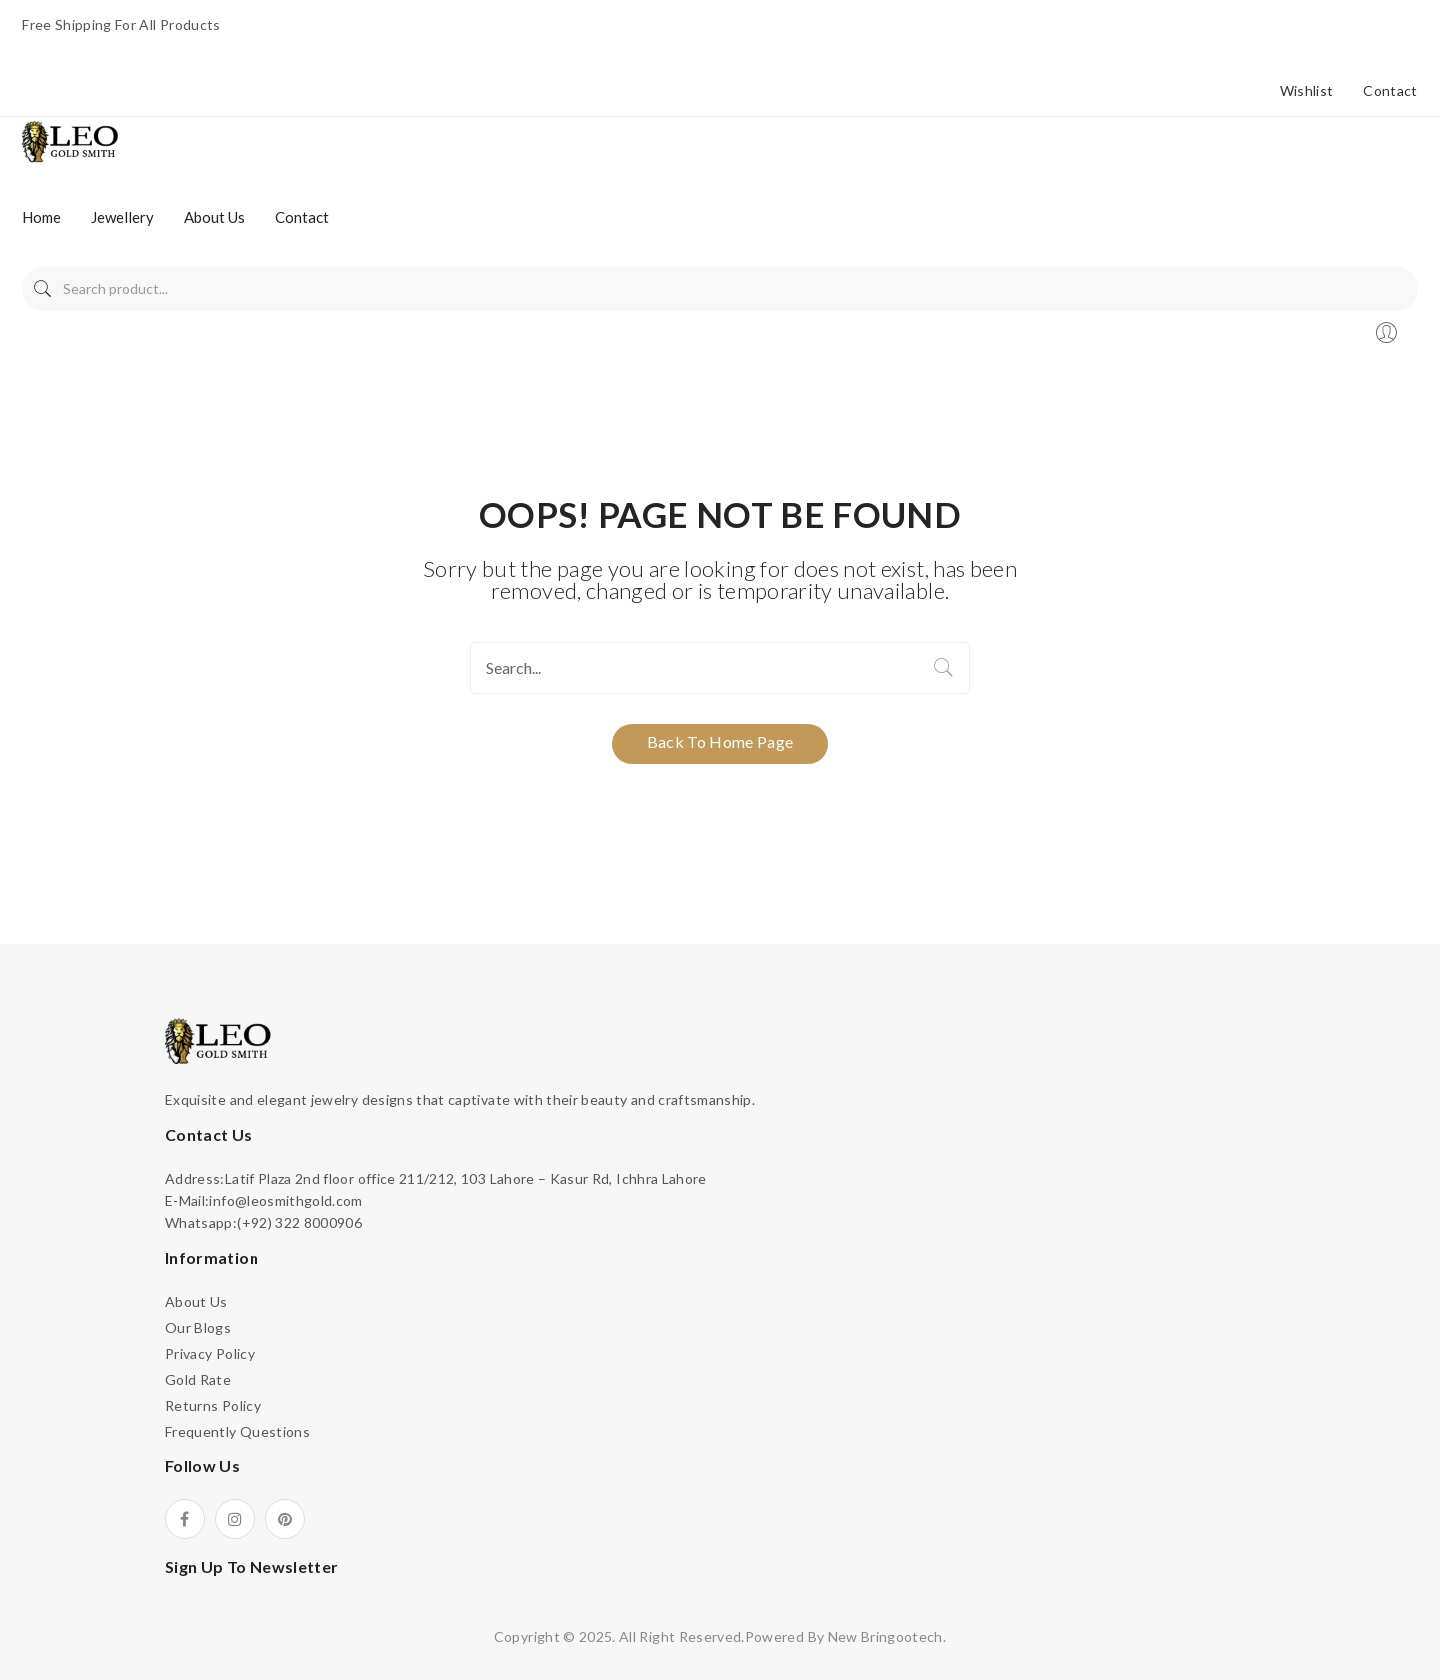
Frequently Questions (237, 1431)
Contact (1390, 91)
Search (42, 289)
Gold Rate (198, 1379)
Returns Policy (213, 1405)
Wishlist (1307, 91)
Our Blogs (198, 1327)
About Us (196, 1301)
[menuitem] (41, 217)
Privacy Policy (210, 1353)
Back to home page (720, 741)
